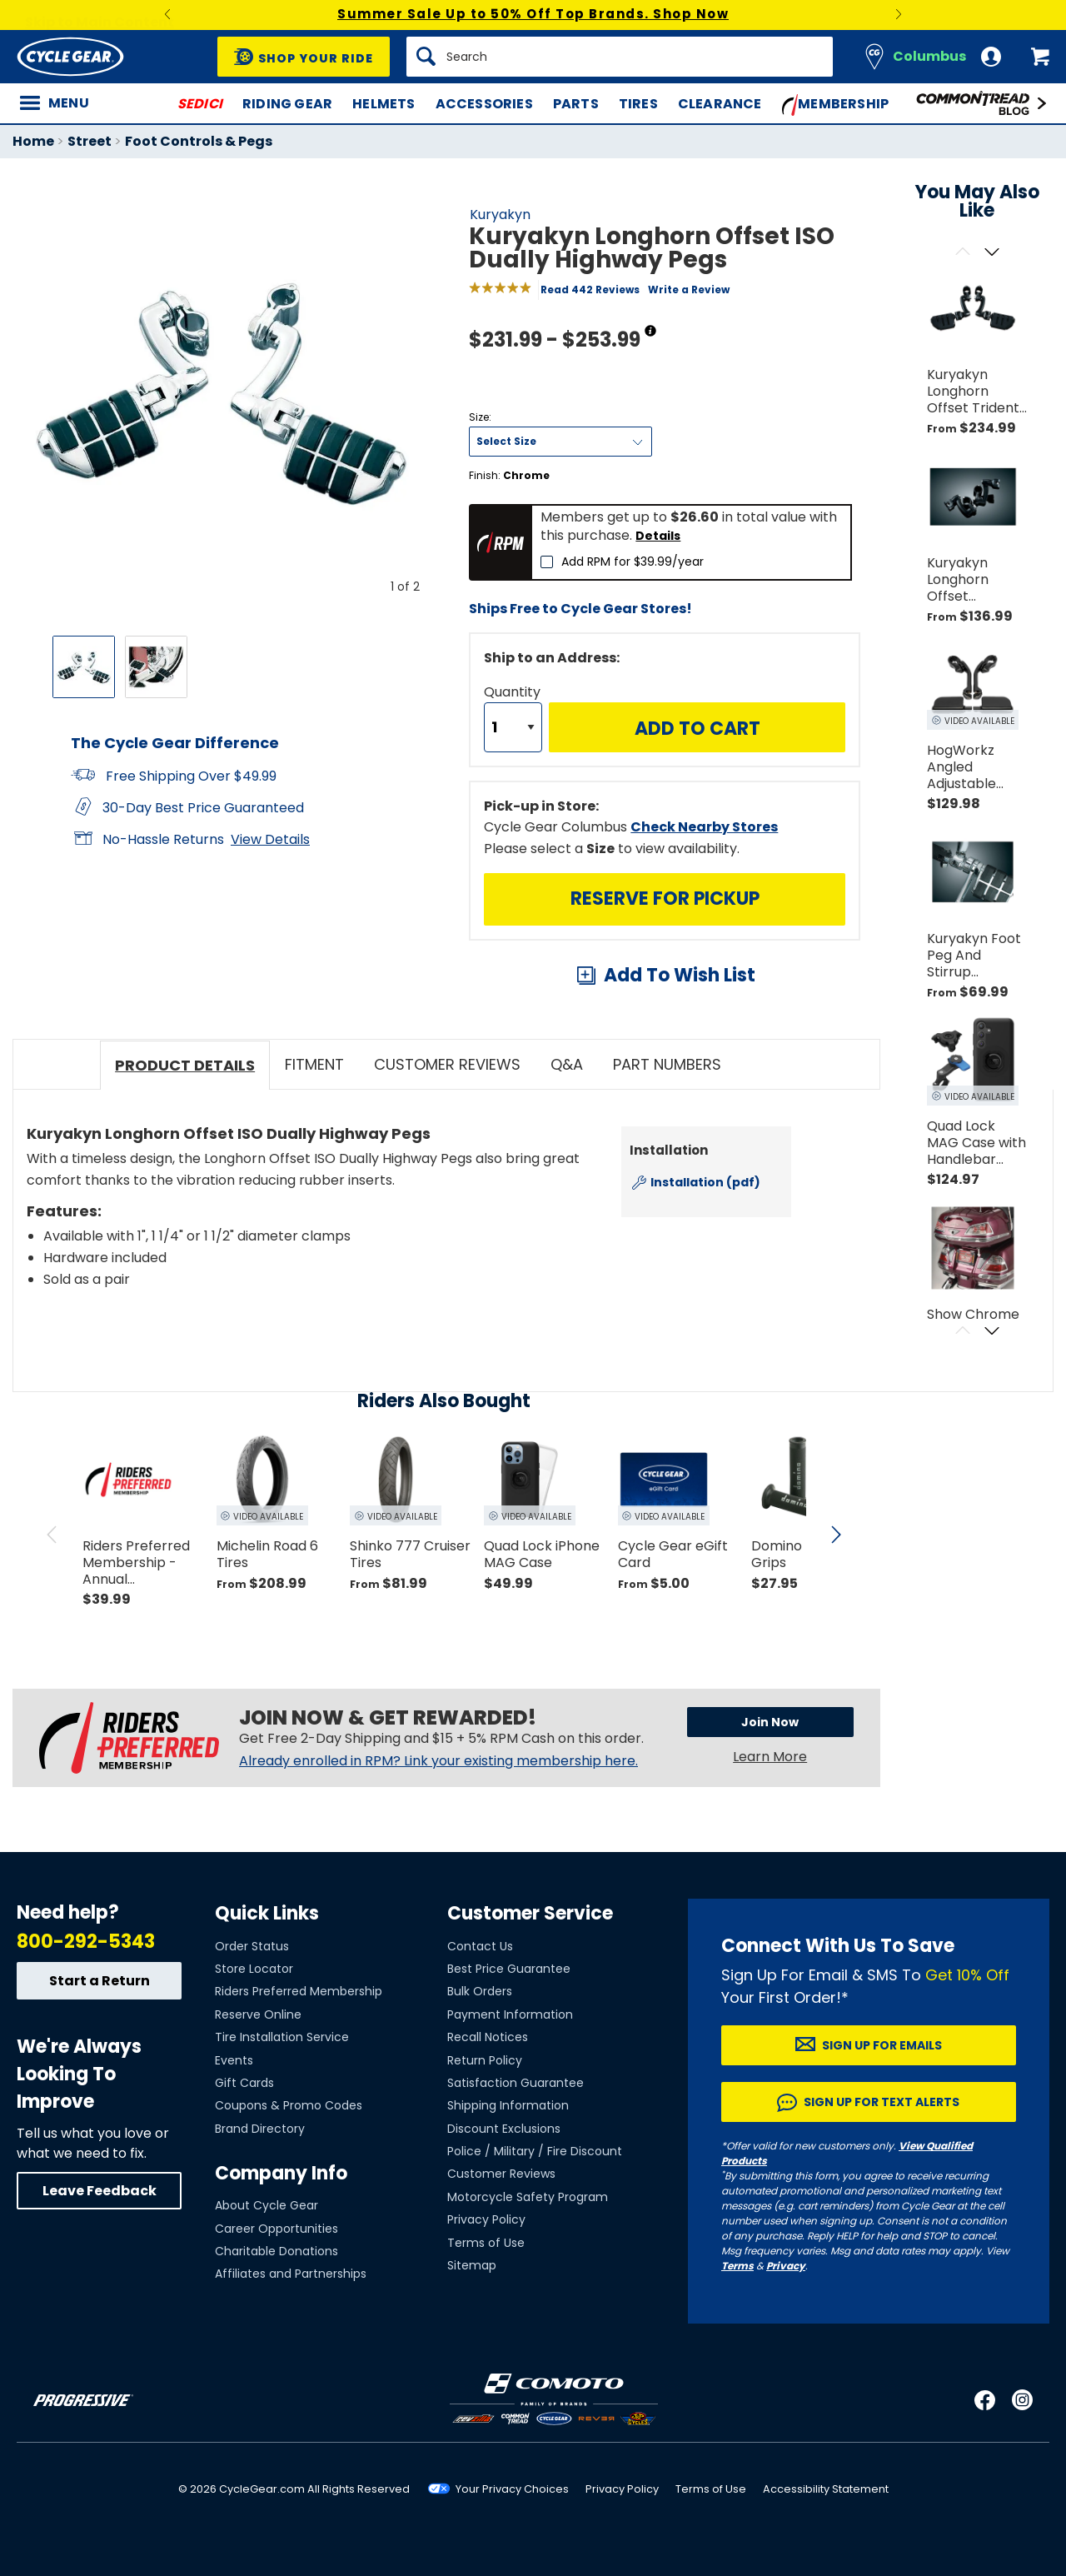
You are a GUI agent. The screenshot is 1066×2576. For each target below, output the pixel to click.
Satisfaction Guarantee (515, 2082)
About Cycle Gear (266, 2205)
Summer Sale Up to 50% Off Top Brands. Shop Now (533, 13)
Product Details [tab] (185, 1065)
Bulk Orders (479, 1991)
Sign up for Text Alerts (881, 2102)
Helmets (383, 103)
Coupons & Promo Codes (288, 2105)
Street (89, 141)
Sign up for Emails (882, 2045)
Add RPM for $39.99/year (632, 561)
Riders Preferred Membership (298, 1991)
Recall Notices (487, 2037)
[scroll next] (836, 1535)
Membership (835, 105)
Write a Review (689, 289)
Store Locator (254, 1968)
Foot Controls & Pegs (198, 141)
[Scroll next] (991, 252)
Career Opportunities (276, 2228)
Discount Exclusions (503, 2128)
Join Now (743, 1725)
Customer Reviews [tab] (447, 1064)
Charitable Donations (276, 2251)
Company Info (281, 2173)
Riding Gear (287, 103)
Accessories (484, 103)
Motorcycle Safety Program (527, 2197)
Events (234, 2060)
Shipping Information (508, 2105)
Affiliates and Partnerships (290, 2273)
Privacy (785, 2266)
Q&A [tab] (566, 1064)
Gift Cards (244, 2082)
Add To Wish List (679, 975)
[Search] (619, 57)
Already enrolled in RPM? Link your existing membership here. (438, 1761)
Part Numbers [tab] (667, 1064)
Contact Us (480, 1946)
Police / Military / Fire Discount (534, 2151)
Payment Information (510, 2014)
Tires (638, 103)
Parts (576, 103)
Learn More (770, 1759)
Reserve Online (258, 2014)
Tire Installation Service (282, 2037)
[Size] (560, 442)
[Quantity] (513, 727)
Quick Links (267, 1913)
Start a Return (99, 1980)
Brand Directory (260, 2128)
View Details (270, 839)
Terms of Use (486, 2242)
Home (33, 141)
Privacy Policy (486, 2219)
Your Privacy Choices (512, 2489)
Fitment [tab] (314, 1064)
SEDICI (199, 103)
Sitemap (471, 2265)
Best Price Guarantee (508, 1968)
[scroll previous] (52, 1535)
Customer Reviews (501, 2173)
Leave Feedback (99, 2190)
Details (657, 536)
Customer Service (530, 1913)
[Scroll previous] (962, 252)
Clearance (720, 103)
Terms (737, 2266)
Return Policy (484, 2060)
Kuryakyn (500, 214)
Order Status (252, 1946)
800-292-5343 (86, 1941)
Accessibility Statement (826, 2489)
